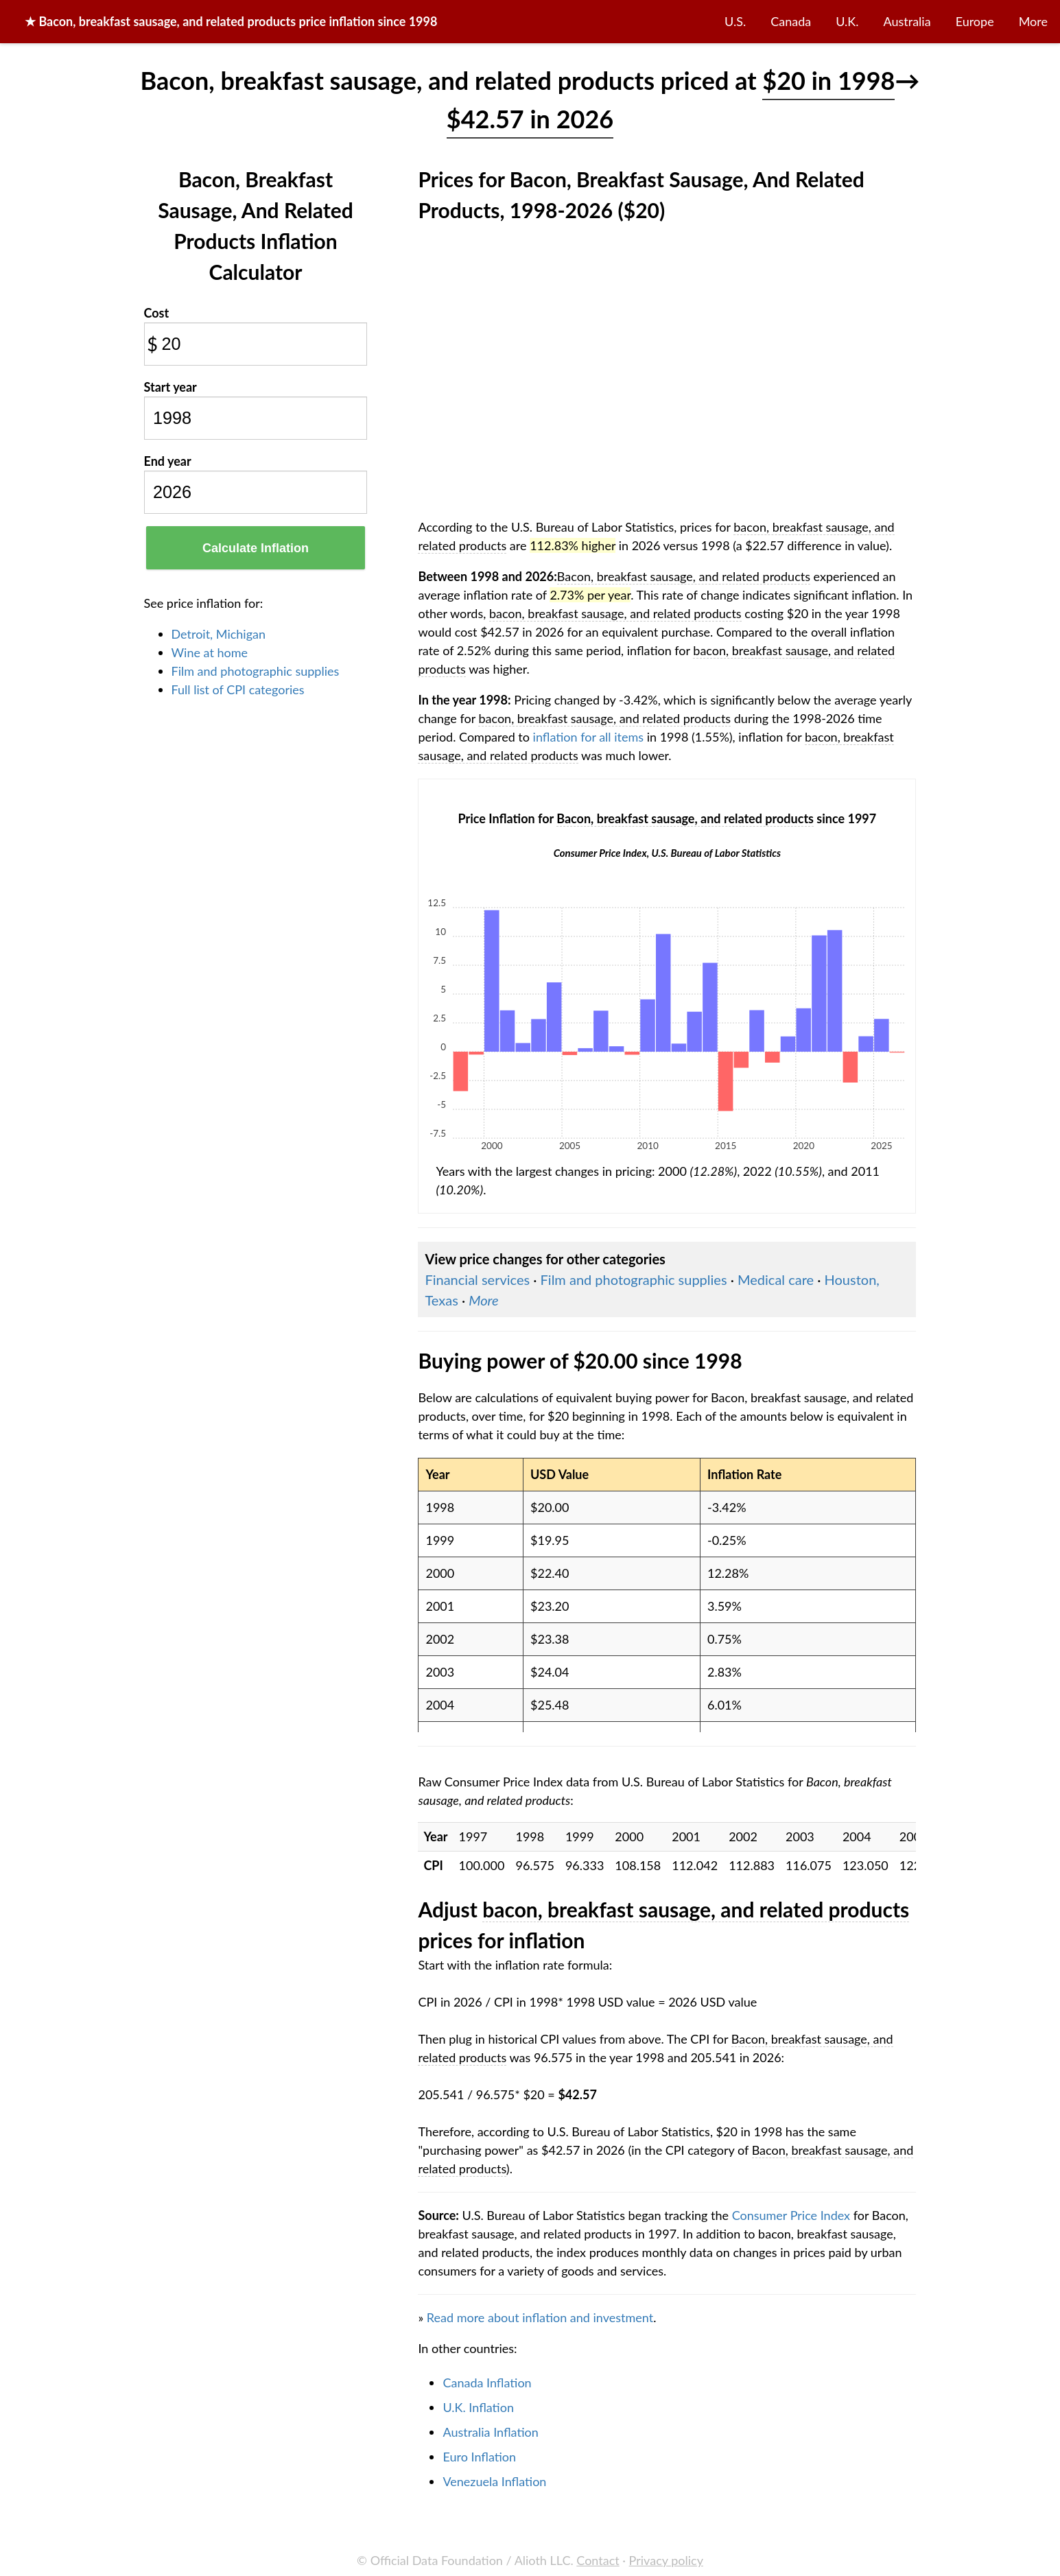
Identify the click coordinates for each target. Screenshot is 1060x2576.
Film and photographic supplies (256, 670)
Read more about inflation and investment (540, 2317)
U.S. (735, 21)
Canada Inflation (487, 2382)
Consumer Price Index (791, 2215)
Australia (907, 21)
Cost (156, 312)
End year (167, 461)
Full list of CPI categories (238, 689)
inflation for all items (588, 736)
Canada (790, 21)
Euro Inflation (479, 2456)
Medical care (776, 1279)
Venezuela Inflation (494, 2481)
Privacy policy (666, 2560)
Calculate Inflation (255, 548)
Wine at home (210, 652)
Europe (975, 21)
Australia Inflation (490, 2431)
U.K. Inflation (478, 2407)
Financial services (477, 1279)
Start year (170, 386)
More (1033, 21)
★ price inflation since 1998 (231, 21)
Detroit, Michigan (219, 633)
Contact (597, 2560)
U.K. (847, 21)
